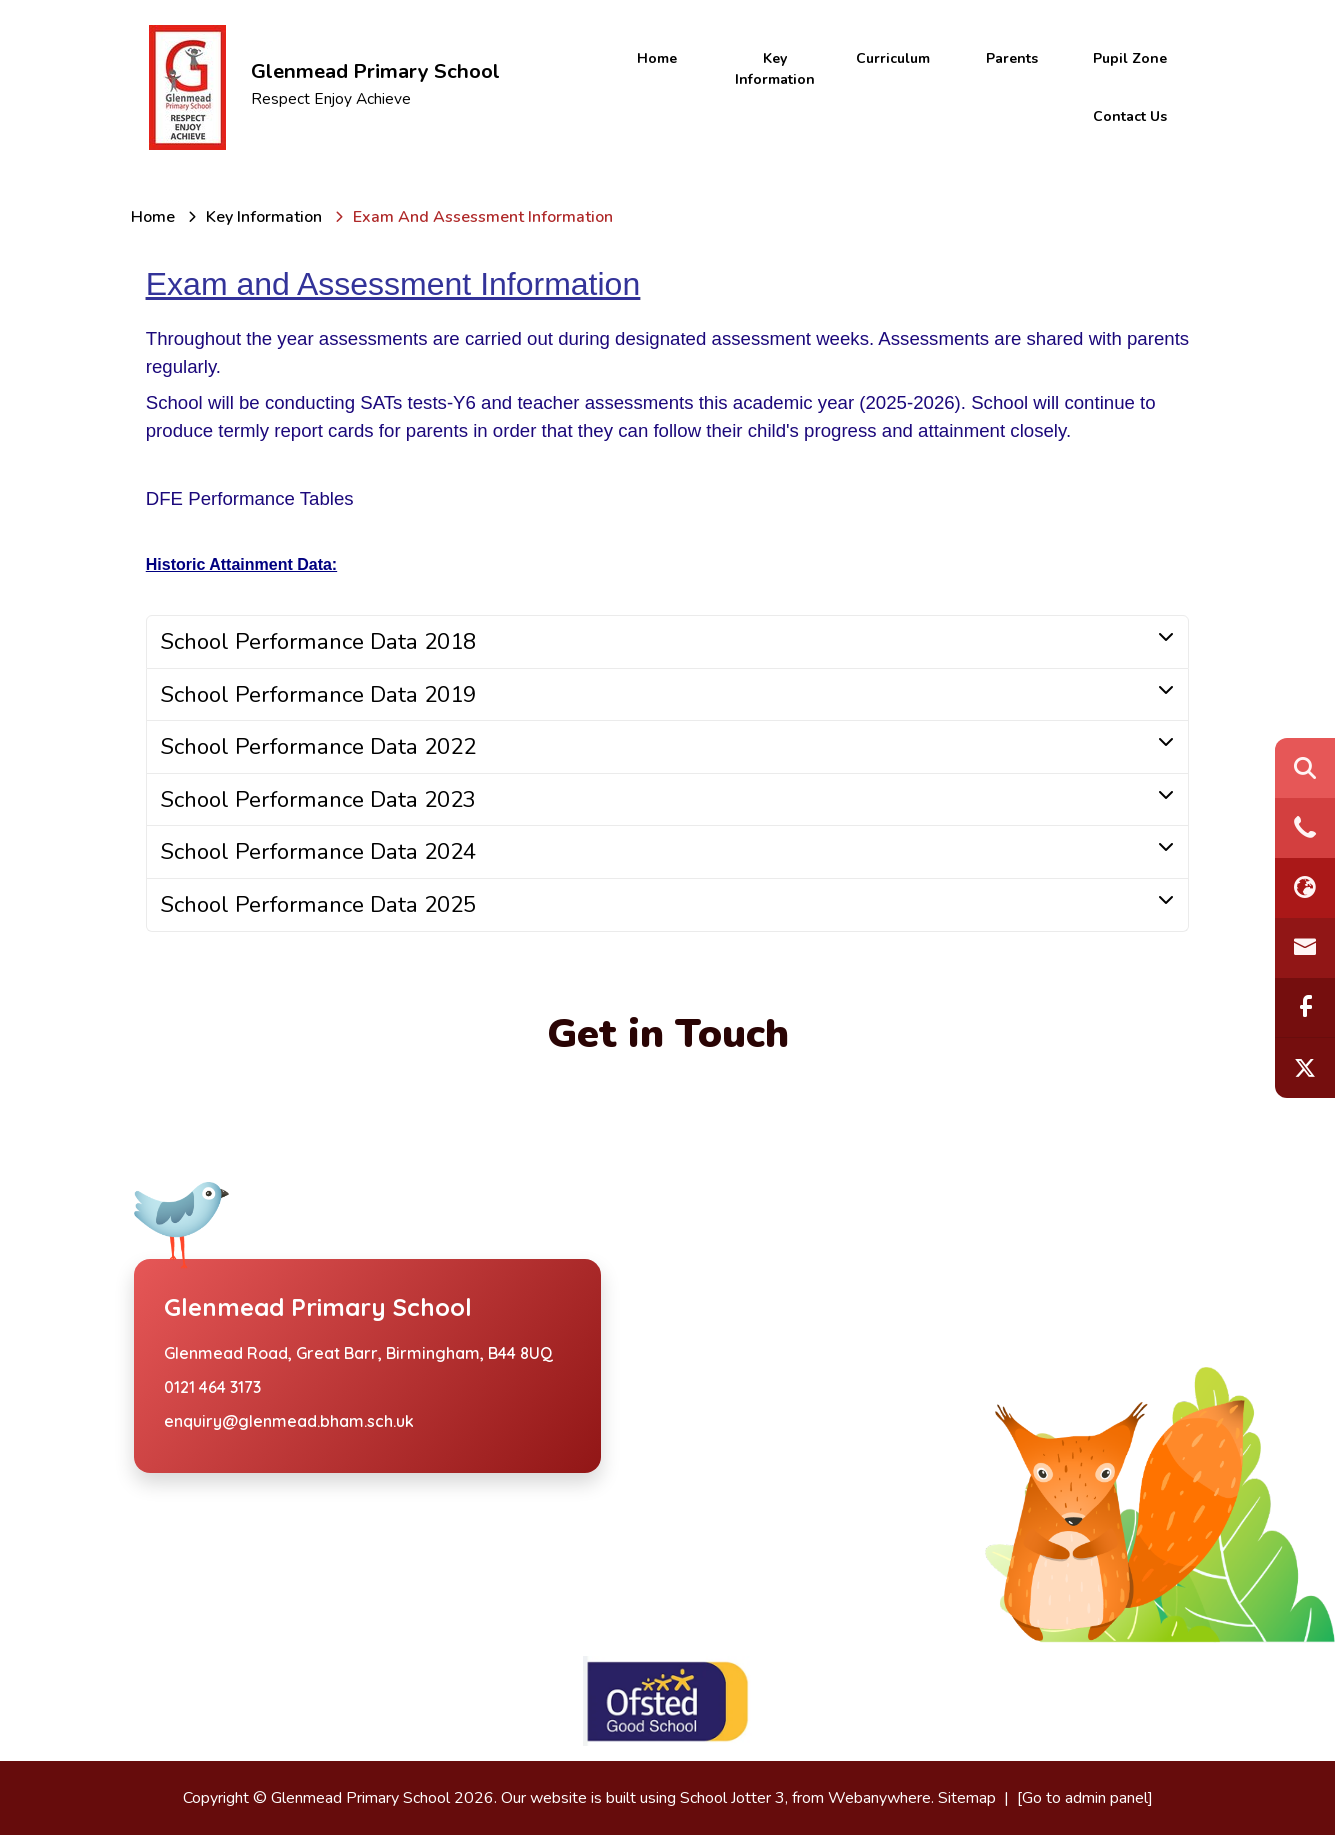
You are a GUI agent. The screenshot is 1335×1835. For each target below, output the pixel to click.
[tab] (668, 642)
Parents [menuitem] (1012, 58)
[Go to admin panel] (1085, 1798)
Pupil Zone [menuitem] (1130, 58)
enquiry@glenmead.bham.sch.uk (289, 1421)
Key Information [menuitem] (775, 69)
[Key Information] (264, 217)
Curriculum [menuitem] (893, 58)
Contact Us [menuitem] (1130, 116)
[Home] (153, 217)
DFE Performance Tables (250, 498)
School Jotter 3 (732, 1798)
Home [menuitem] (657, 58)
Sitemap (967, 1798)
